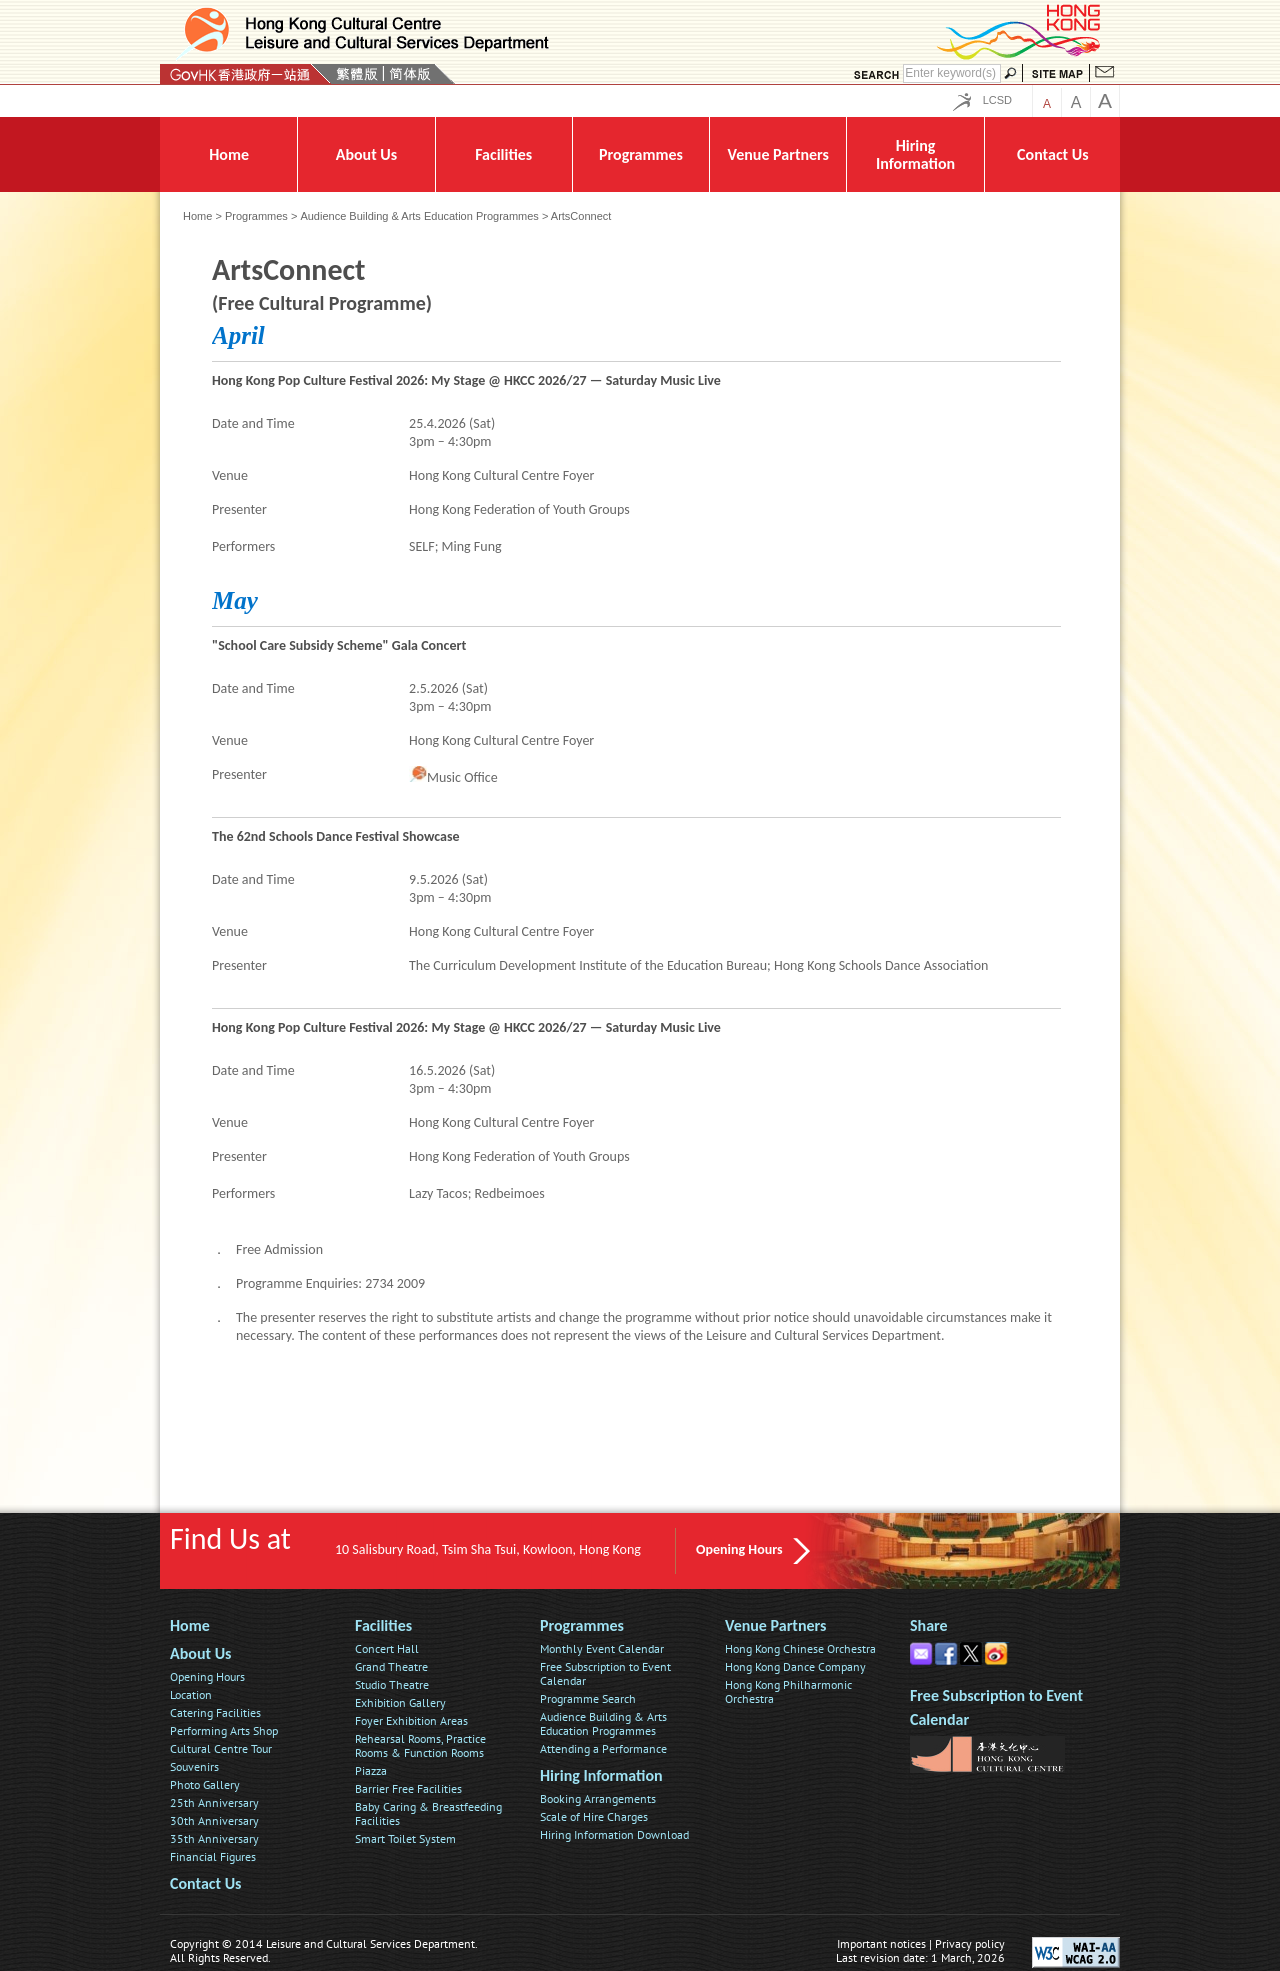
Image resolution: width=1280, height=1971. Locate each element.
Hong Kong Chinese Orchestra (800, 1648)
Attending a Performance (603, 1748)
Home (197, 216)
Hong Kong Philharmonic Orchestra (788, 1691)
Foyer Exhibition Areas (411, 1720)
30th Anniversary (214, 1820)
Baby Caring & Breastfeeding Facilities (428, 1813)
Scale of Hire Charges (594, 1816)
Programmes (256, 216)
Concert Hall (387, 1648)
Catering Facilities (215, 1712)
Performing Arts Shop (224, 1730)
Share (929, 1625)
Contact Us (205, 1883)
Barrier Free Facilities (408, 1788)
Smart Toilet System (405, 1838)
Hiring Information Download (614, 1834)
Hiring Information (601, 1775)
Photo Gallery (205, 1784)
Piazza (371, 1770)
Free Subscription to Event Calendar (605, 1673)
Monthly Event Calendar (602, 1648)
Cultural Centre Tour (221, 1748)
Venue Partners (775, 1625)
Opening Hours (739, 1549)
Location (191, 1694)
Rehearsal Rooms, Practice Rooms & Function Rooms (420, 1745)
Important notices (881, 1943)
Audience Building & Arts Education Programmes (419, 216)
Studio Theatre (392, 1684)
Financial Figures (213, 1856)
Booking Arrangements (598, 1798)
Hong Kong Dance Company (795, 1666)
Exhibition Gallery (400, 1702)
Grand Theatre (391, 1666)
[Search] (952, 73)
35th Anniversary (214, 1838)
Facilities (383, 1625)
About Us (200, 1653)
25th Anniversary (214, 1802)
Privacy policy (970, 1943)
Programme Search (588, 1698)
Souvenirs (194, 1766)
